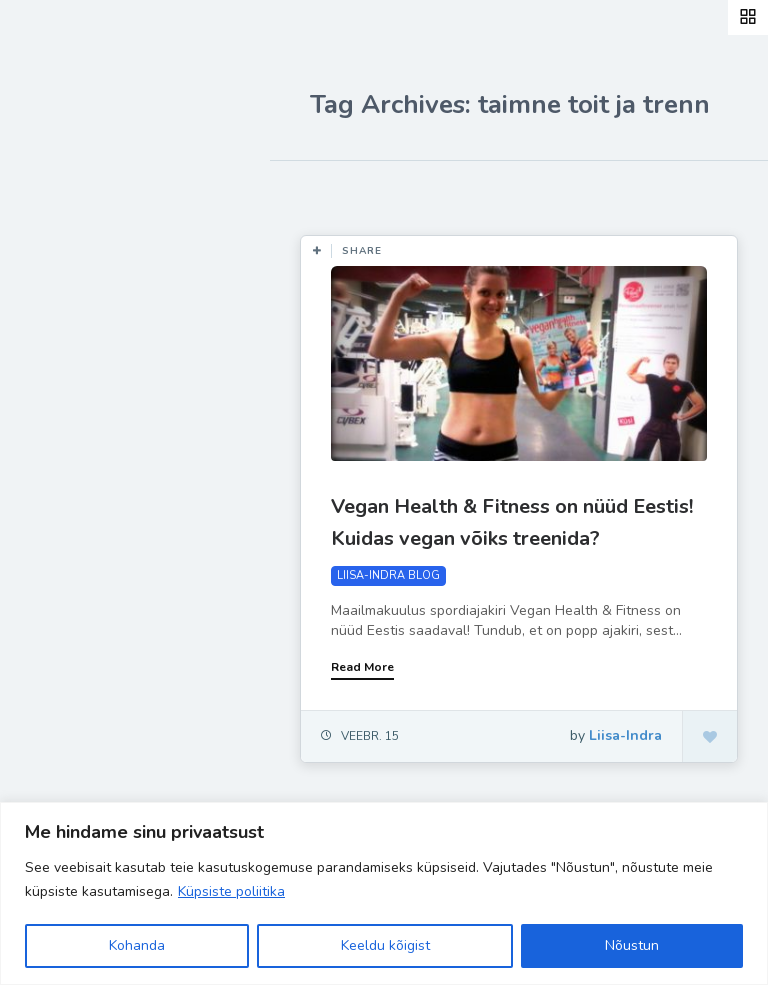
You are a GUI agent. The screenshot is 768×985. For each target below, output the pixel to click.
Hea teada (83, 488)
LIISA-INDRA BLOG (388, 575)
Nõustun (632, 945)
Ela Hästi (77, 395)
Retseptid (80, 301)
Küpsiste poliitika (231, 891)
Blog (60, 255)
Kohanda (137, 945)
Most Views (452, 190)
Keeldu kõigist (385, 945)
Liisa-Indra (82, 442)
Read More (362, 667)
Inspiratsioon (93, 348)
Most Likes (339, 190)
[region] (384, 893)
